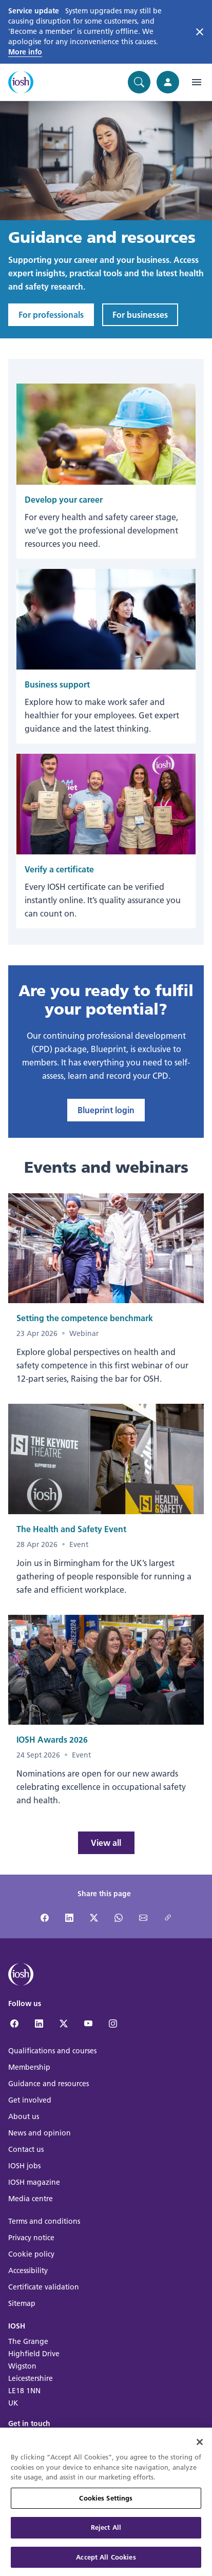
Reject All (106, 2533)
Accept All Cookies (106, 2563)
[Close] (199, 2447)
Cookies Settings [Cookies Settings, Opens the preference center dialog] (105, 2503)
